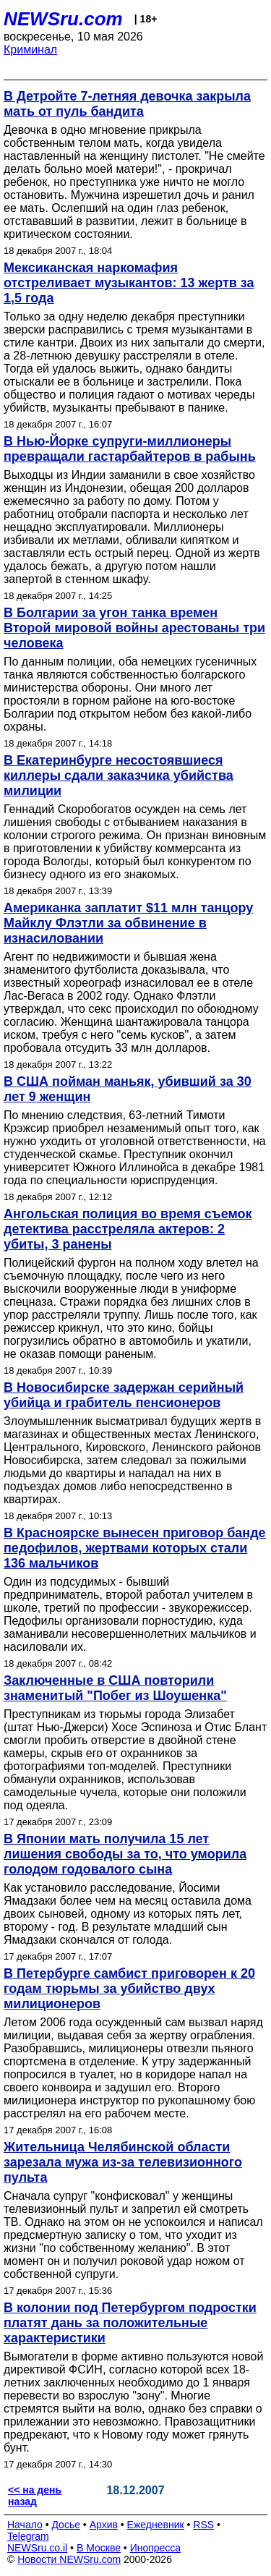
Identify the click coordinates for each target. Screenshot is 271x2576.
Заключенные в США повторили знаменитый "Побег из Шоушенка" (115, 1688)
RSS (203, 2524)
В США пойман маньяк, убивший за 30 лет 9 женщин (127, 1089)
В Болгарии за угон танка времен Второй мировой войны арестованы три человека (134, 627)
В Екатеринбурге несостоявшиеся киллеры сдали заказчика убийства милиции (118, 775)
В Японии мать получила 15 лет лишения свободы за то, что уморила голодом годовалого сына (125, 1854)
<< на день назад (34, 2495)
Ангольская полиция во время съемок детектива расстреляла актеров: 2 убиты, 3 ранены (128, 1229)
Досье (65, 2524)
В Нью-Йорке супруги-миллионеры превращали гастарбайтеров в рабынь (130, 449)
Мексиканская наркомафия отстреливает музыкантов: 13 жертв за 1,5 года (129, 282)
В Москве (99, 2548)
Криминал (30, 49)
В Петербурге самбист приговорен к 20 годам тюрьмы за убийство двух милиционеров (129, 1988)
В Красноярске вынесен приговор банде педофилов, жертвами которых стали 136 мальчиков (135, 1548)
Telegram (28, 2536)
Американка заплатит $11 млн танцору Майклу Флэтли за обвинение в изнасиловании (128, 923)
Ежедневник (155, 2524)
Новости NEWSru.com (69, 2559)
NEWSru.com (63, 19)
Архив (104, 2524)
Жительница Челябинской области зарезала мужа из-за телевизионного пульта (123, 2162)
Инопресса (155, 2548)
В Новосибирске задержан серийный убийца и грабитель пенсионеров (124, 1395)
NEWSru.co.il (37, 2548)
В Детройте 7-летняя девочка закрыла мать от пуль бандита (127, 104)
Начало (25, 2524)
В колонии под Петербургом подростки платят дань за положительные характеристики (130, 2322)
